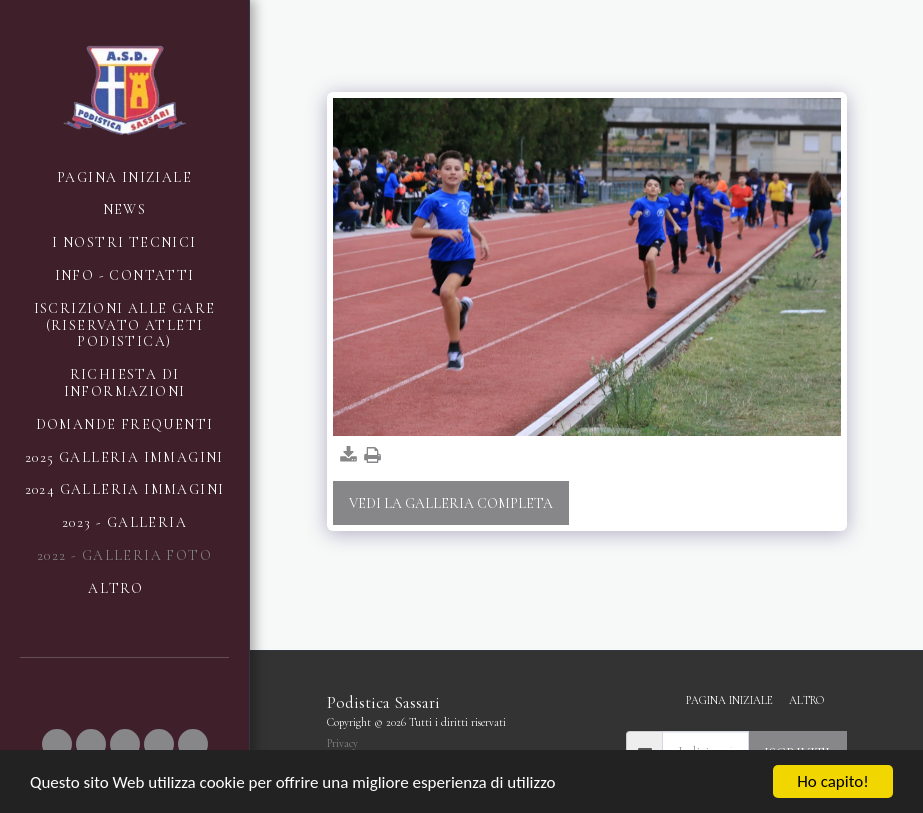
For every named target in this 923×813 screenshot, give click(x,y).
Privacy (342, 743)
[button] (57, 744)
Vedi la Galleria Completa (451, 503)
